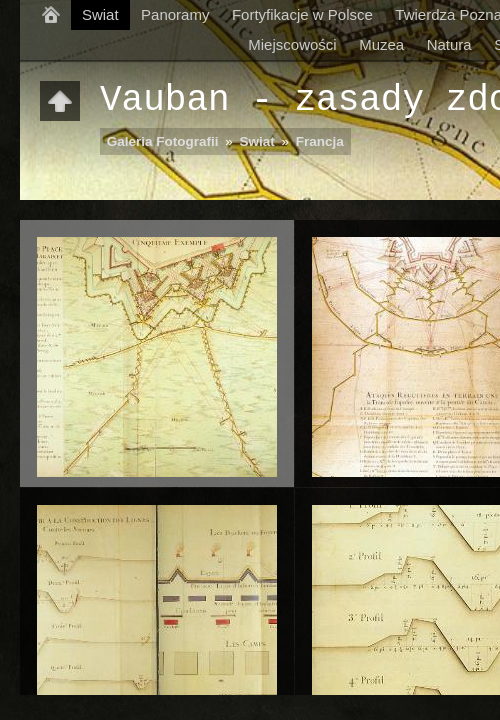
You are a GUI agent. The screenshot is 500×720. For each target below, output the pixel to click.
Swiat (100, 14)
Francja (320, 141)
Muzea (381, 44)
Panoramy (175, 14)
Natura (449, 44)
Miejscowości (292, 44)
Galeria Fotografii (163, 141)
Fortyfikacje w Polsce (302, 14)
